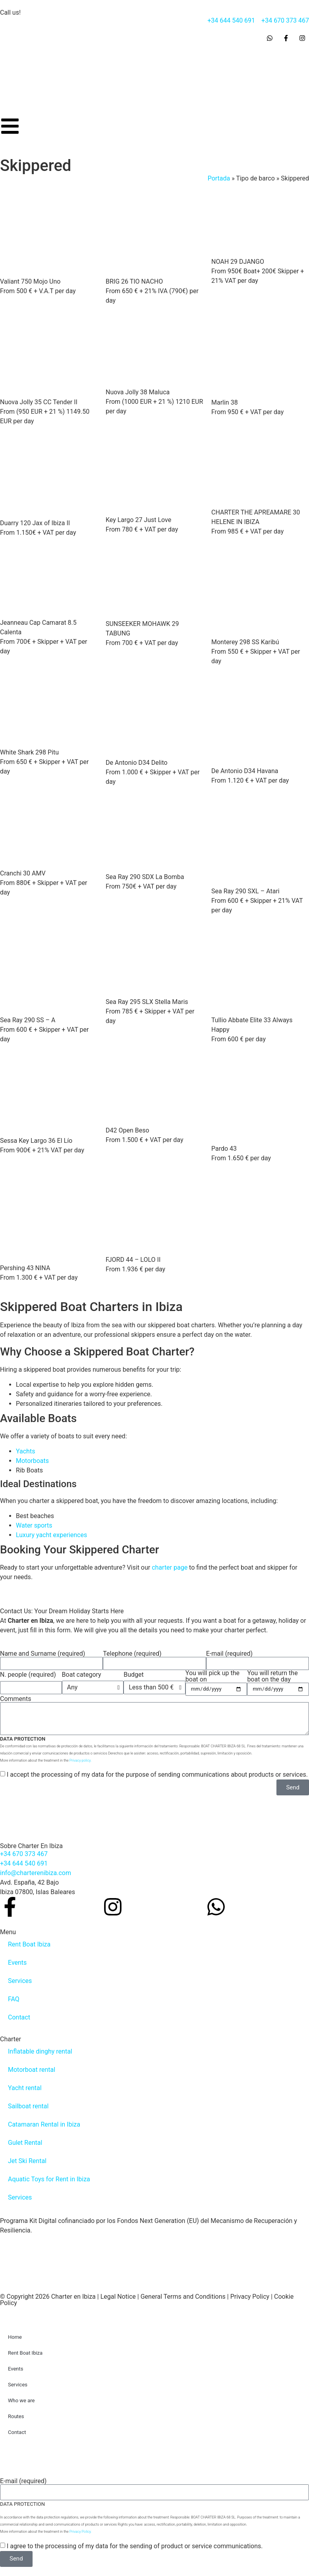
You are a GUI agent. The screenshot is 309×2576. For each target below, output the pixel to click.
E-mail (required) (229, 1654)
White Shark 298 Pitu (29, 752)
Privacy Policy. (81, 2532)
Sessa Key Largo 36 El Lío (36, 1140)
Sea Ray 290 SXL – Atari (245, 891)
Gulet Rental (25, 2142)
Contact (19, 2017)
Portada (219, 178)
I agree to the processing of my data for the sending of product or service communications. (135, 2546)
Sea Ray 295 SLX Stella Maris (147, 1002)
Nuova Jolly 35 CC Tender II (38, 402)
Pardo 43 (224, 1148)
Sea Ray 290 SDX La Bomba (145, 877)
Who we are (21, 2400)
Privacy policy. (80, 1760)
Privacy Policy (250, 2296)
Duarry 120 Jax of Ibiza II (35, 523)
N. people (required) (28, 1675)
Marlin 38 (224, 402)
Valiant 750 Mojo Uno (30, 281)
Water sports (34, 1525)
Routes (16, 2416)
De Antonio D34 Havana (244, 771)
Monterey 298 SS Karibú (245, 642)
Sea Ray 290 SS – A (27, 1020)
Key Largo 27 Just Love (138, 520)
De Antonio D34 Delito (137, 762)
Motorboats (32, 1461)
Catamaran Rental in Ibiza (44, 2124)
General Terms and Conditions (183, 2296)
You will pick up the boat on (212, 1676)
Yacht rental (25, 2088)
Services (20, 1981)
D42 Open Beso (127, 1130)
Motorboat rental (31, 2069)
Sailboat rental (28, 2106)
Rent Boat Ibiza (29, 1944)
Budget (134, 1675)
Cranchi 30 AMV (23, 873)
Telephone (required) (132, 1654)
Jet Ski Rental (27, 2161)
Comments (15, 1699)
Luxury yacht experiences (51, 1535)
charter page (169, 1567)
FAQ (13, 1999)
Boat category (81, 1675)
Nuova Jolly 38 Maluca (138, 392)
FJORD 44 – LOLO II (133, 1259)
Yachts (25, 1451)
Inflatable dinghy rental (40, 2051)
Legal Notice (118, 2296)
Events (17, 1962)
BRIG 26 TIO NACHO (134, 281)
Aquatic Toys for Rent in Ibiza (49, 2179)
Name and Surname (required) (42, 1654)
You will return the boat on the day (272, 1676)
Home (15, 2337)
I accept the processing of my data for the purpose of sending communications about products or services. (157, 1774)
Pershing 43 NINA (25, 1268)
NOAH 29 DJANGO (237, 261)
